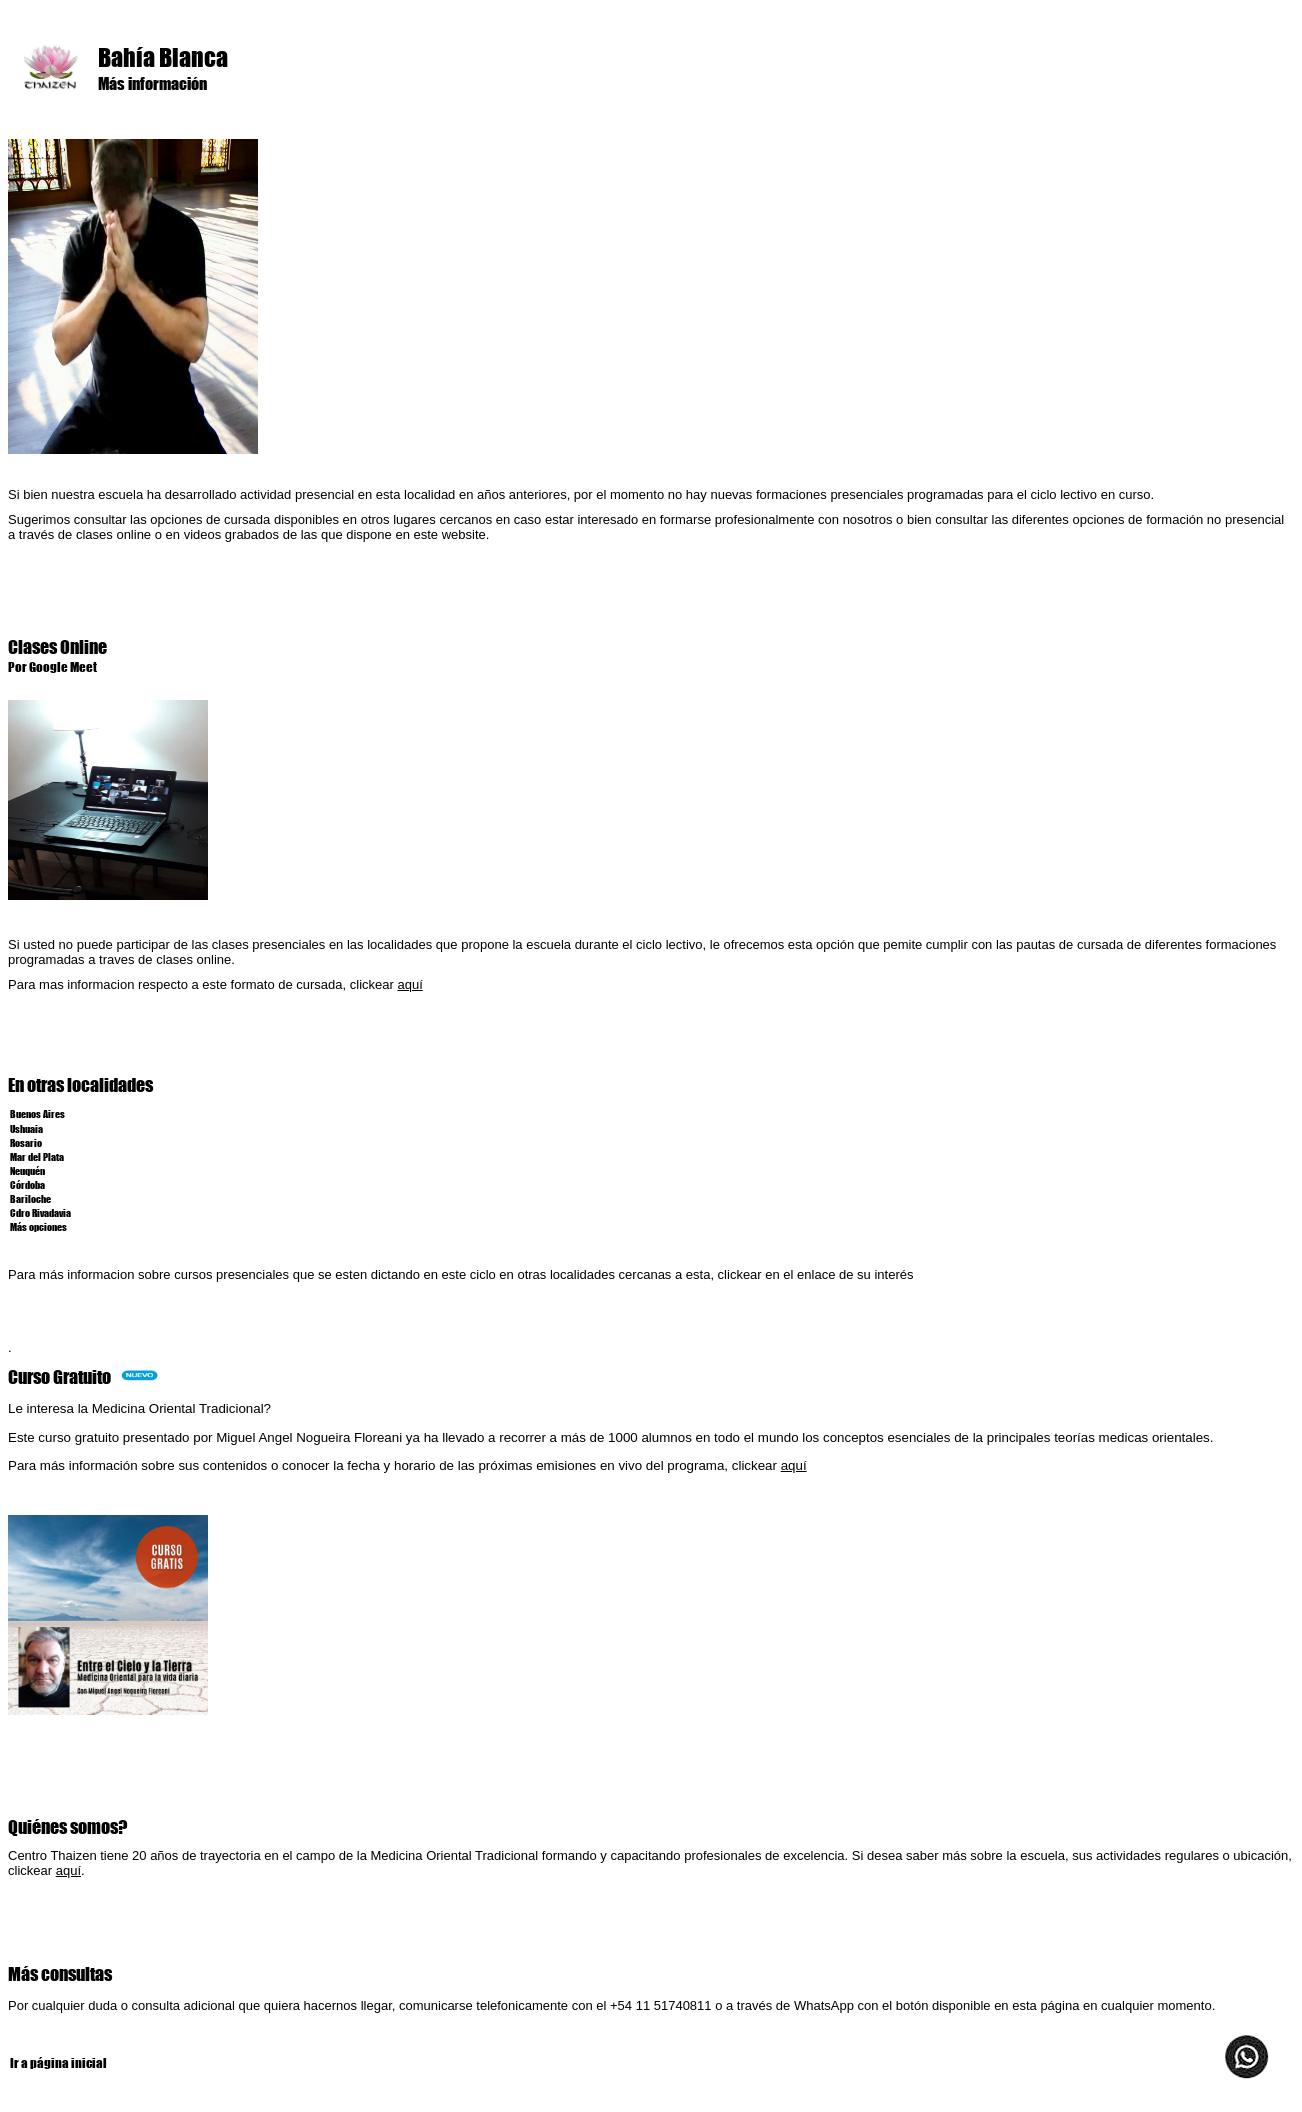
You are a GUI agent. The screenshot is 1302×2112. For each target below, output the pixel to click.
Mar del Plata (36, 1156)
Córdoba (27, 1184)
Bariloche (30, 1198)
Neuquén (26, 1170)
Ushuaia (25, 1128)
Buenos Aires (36, 1113)
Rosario (25, 1142)
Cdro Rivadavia (39, 1212)
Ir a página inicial (57, 2062)
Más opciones (37, 1226)
